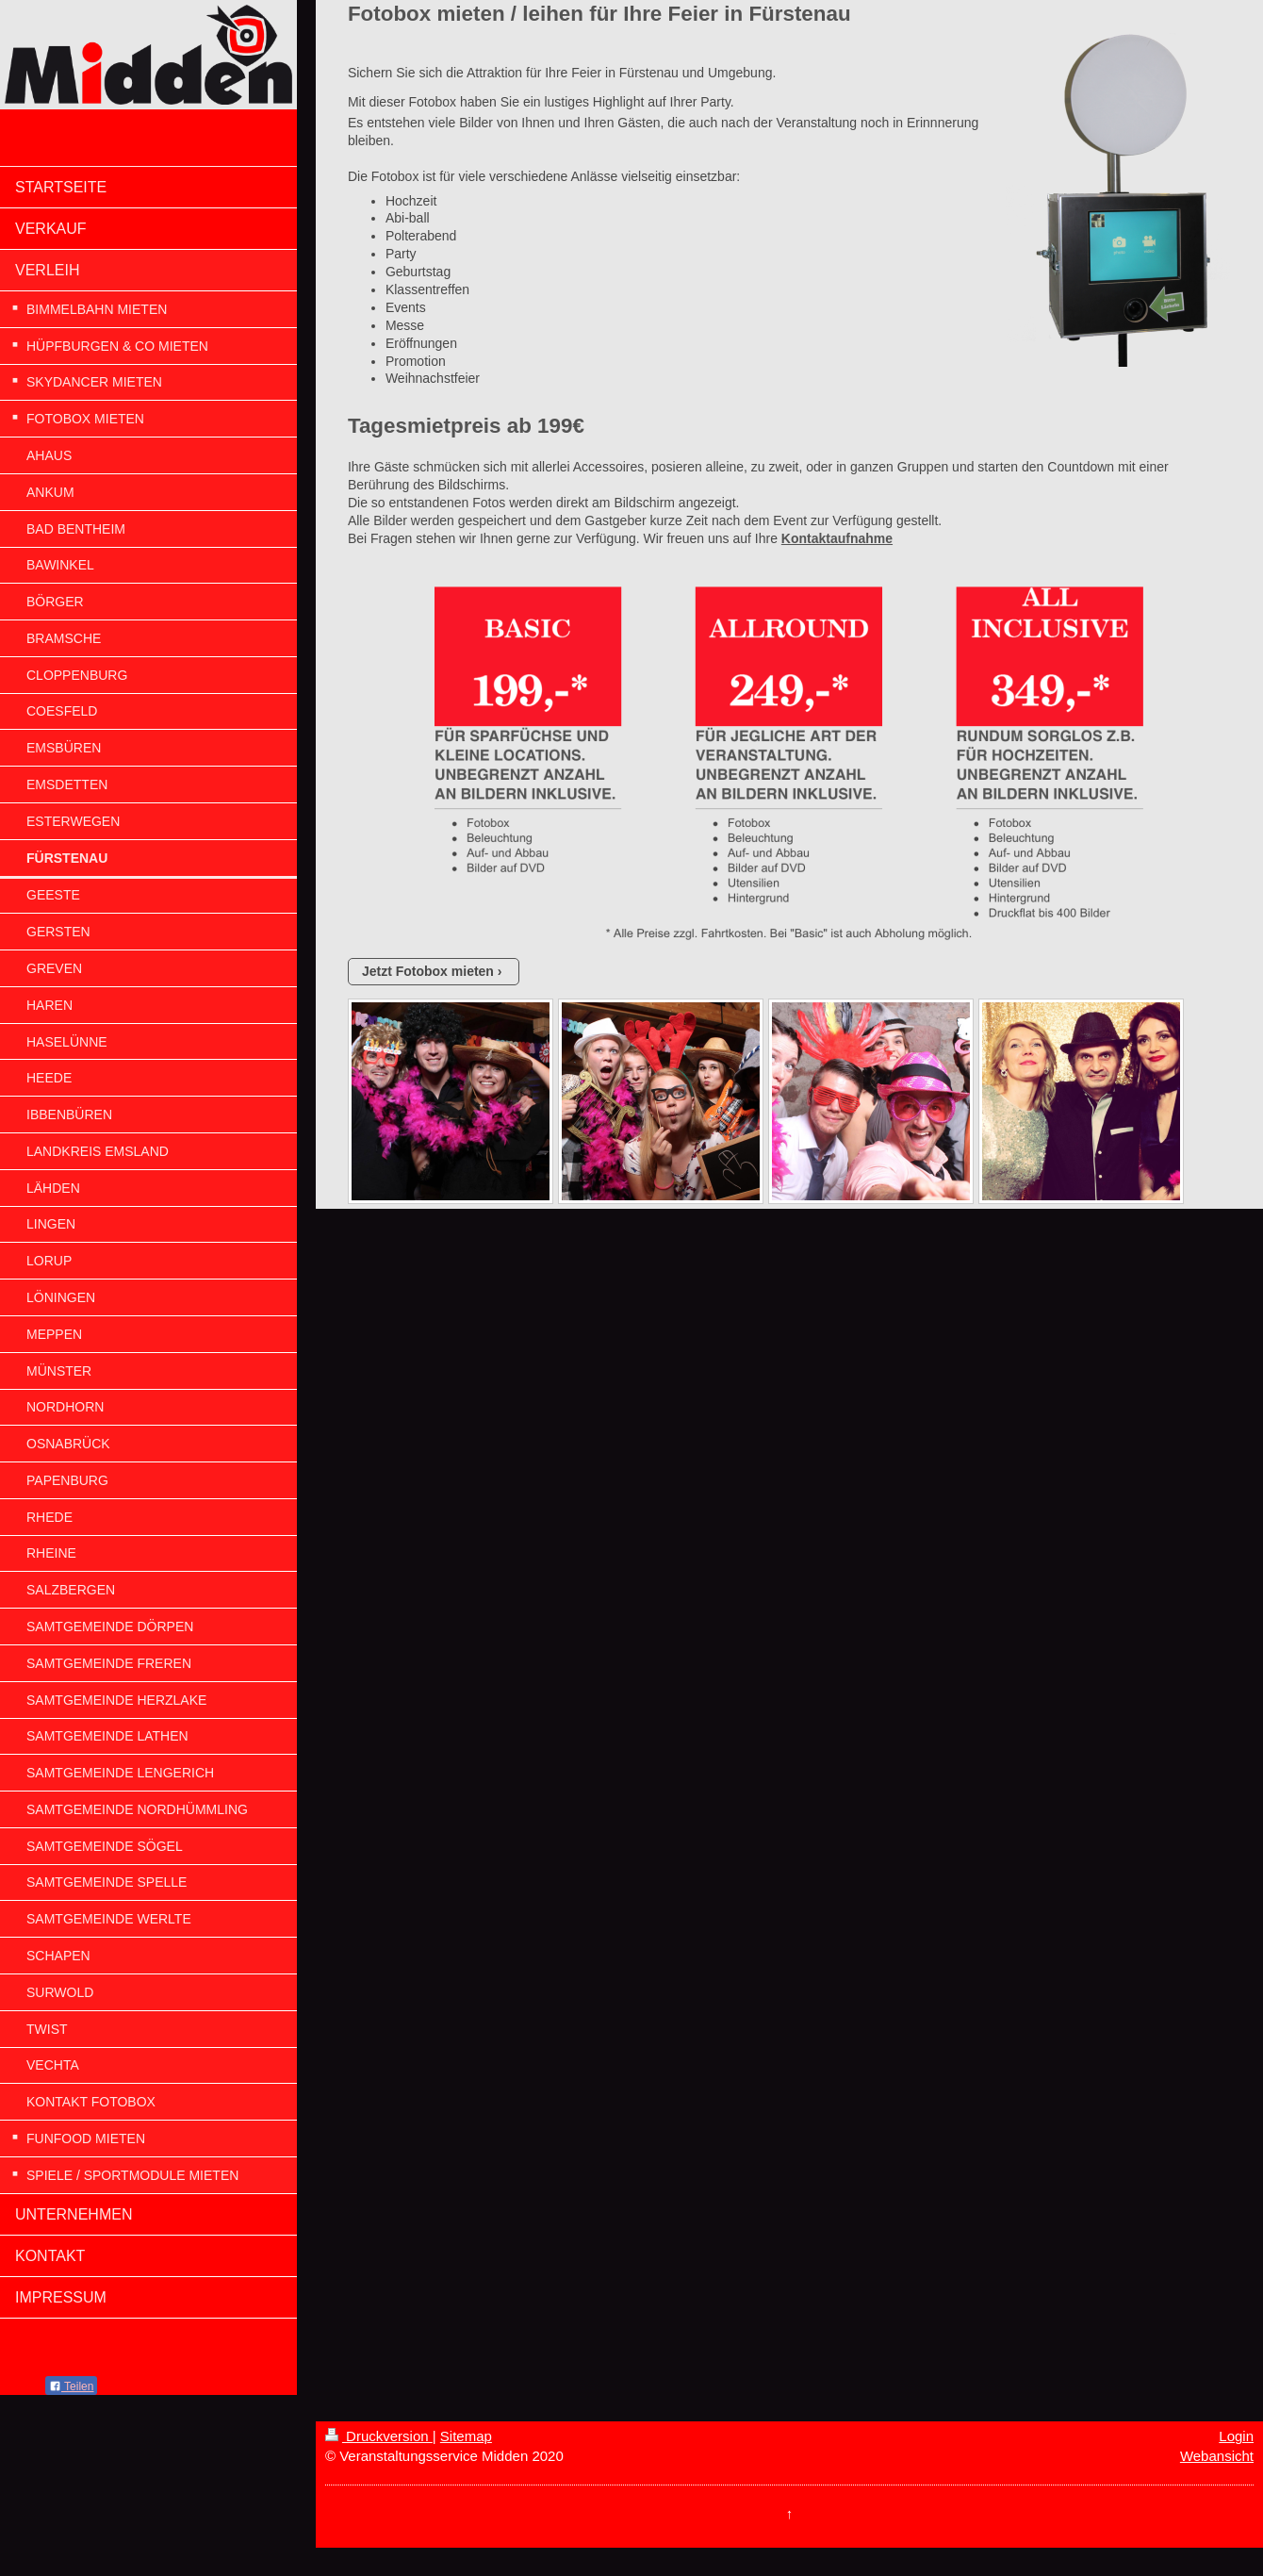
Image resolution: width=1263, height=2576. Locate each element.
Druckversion (379, 2436)
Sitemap (466, 2436)
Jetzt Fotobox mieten (428, 971)
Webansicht (1217, 2456)
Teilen (71, 2386)
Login (1236, 2436)
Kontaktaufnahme (837, 538)
